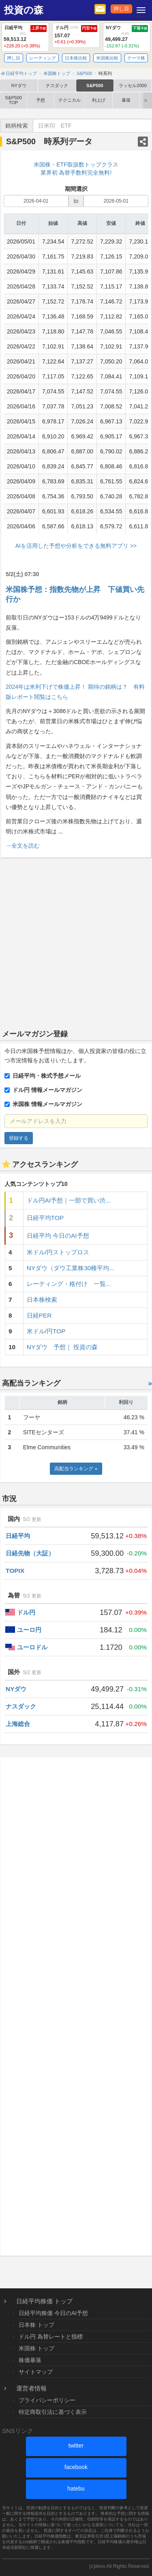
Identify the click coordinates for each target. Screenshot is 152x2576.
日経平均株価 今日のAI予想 (53, 2313)
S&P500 (94, 85)
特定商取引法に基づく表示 (53, 2412)
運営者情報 (31, 2388)
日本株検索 (42, 1299)
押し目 (121, 9)
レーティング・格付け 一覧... (69, 1283)
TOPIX (15, 1570)
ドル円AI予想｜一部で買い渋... (69, 1200)
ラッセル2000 (133, 85)
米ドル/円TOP (46, 1331)
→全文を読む (23, 845)
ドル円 (26, 1612)
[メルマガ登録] (100, 8)
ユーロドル (32, 1647)
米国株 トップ (36, 2348)
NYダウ (19, 85)
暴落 (126, 100)
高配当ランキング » (75, 1469)
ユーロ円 (29, 1629)
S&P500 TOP (13, 100)
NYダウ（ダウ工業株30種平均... (70, 1268)
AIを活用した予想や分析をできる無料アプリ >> (76, 546)
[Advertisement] (76, 942)
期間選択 (76, 189)
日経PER (39, 1315)
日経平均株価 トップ (44, 2301)
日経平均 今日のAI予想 (58, 1235)
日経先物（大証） (30, 1553)
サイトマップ (36, 2372)
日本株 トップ (36, 2325)
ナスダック (57, 85)
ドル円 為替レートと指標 (51, 2336)
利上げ (98, 100)
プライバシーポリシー (47, 2400)
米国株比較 (107, 58)
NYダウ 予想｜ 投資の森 (62, 1347)
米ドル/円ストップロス (58, 1252)
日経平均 (18, 1535)
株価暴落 (30, 2360)
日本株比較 (76, 58)
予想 (40, 100)
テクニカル (69, 100)
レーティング (42, 58)
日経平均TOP (45, 1217)
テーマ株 (136, 58)
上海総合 (18, 1723)
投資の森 (23, 10)
